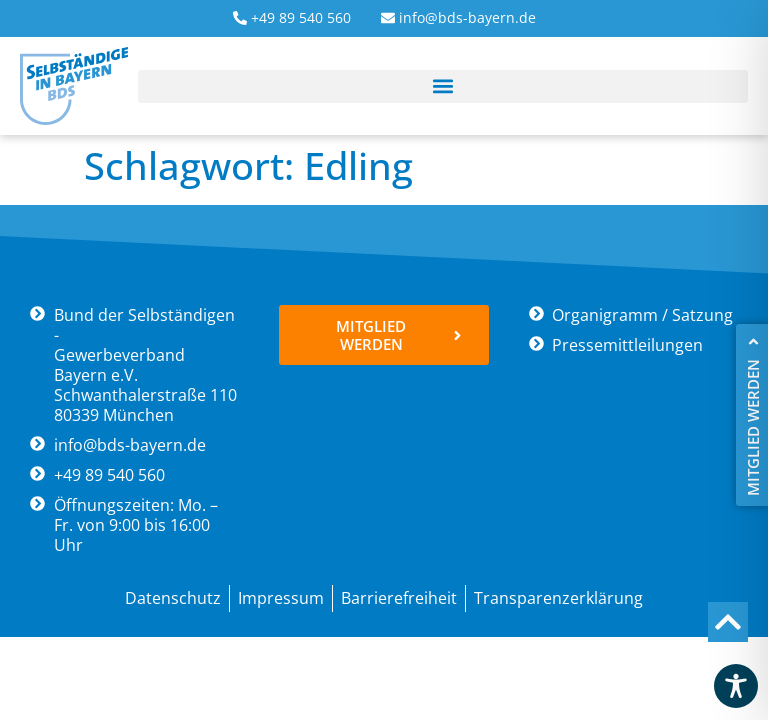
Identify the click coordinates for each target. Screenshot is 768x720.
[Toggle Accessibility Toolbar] (736, 686)
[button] (443, 86)
